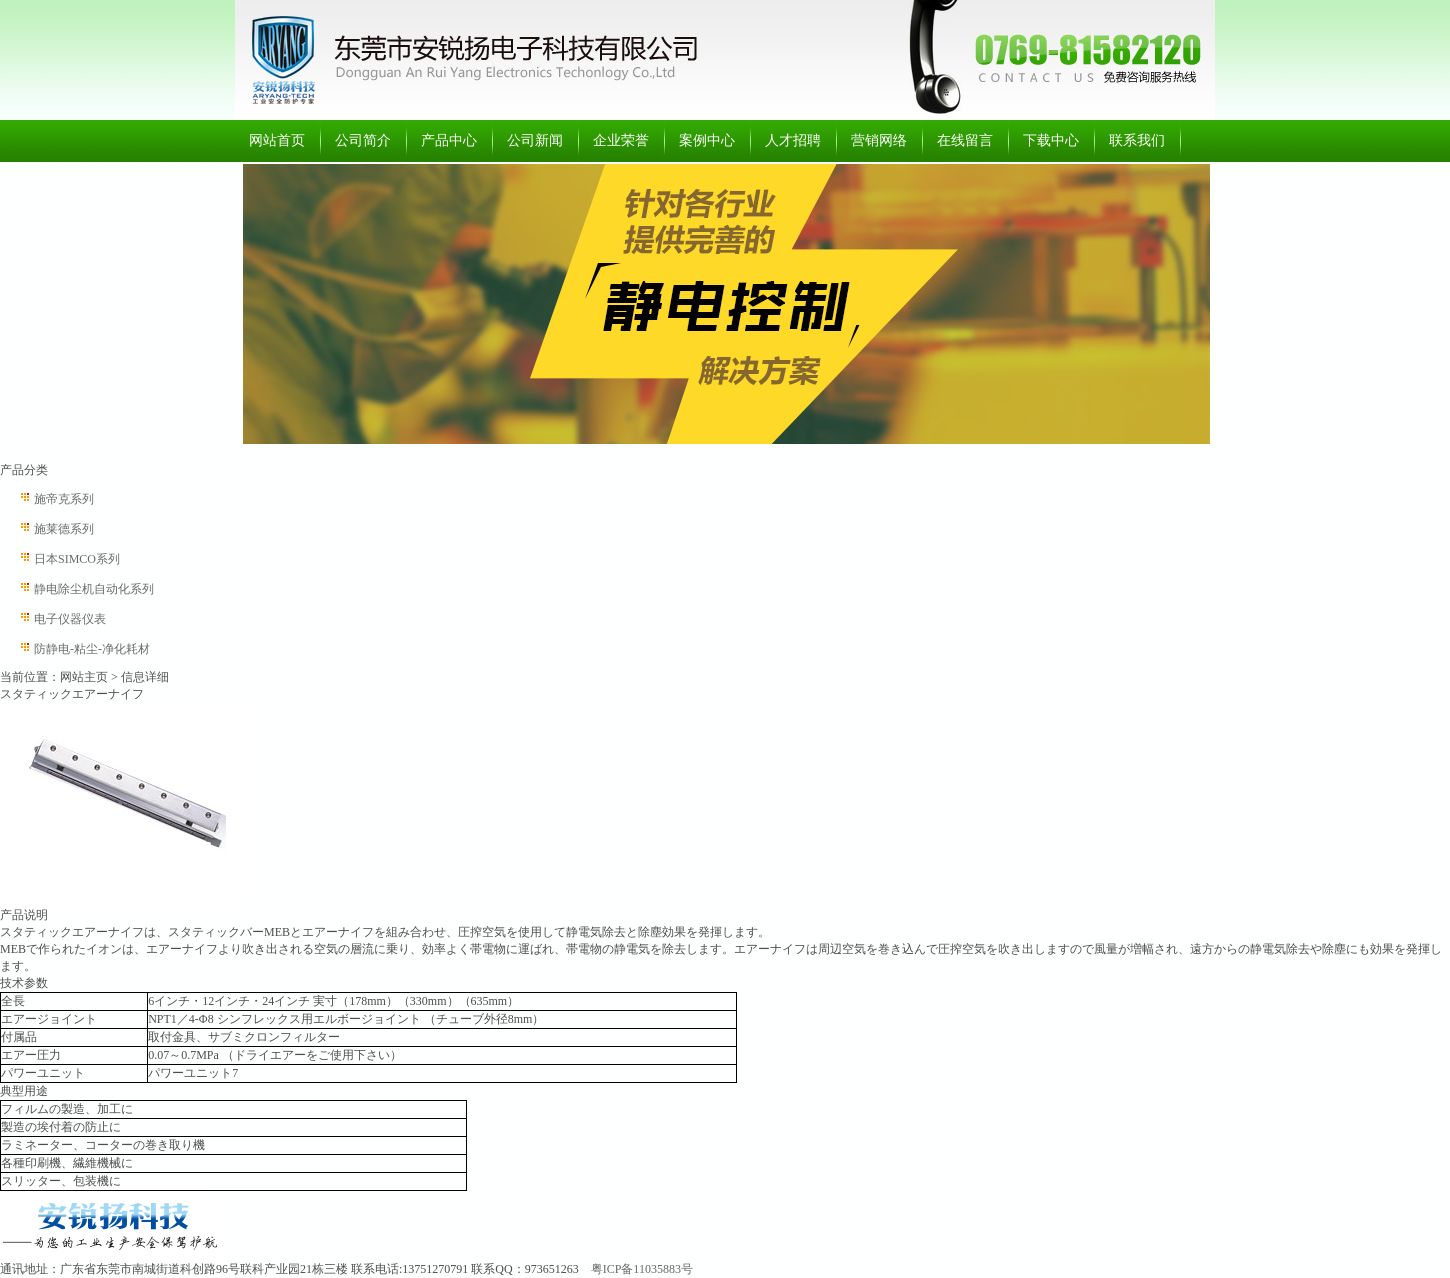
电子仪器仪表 (70, 619)
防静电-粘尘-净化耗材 (92, 649)
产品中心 (449, 140)
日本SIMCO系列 (77, 559)
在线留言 (965, 140)
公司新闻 (535, 140)
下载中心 (1051, 140)
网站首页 (277, 140)
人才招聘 (793, 140)
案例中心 (707, 140)
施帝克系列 (64, 499)
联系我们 (1137, 140)
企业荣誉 (621, 140)
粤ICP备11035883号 (642, 1269)
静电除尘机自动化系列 (94, 589)
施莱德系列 (64, 529)
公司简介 (363, 140)
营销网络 (879, 140)
